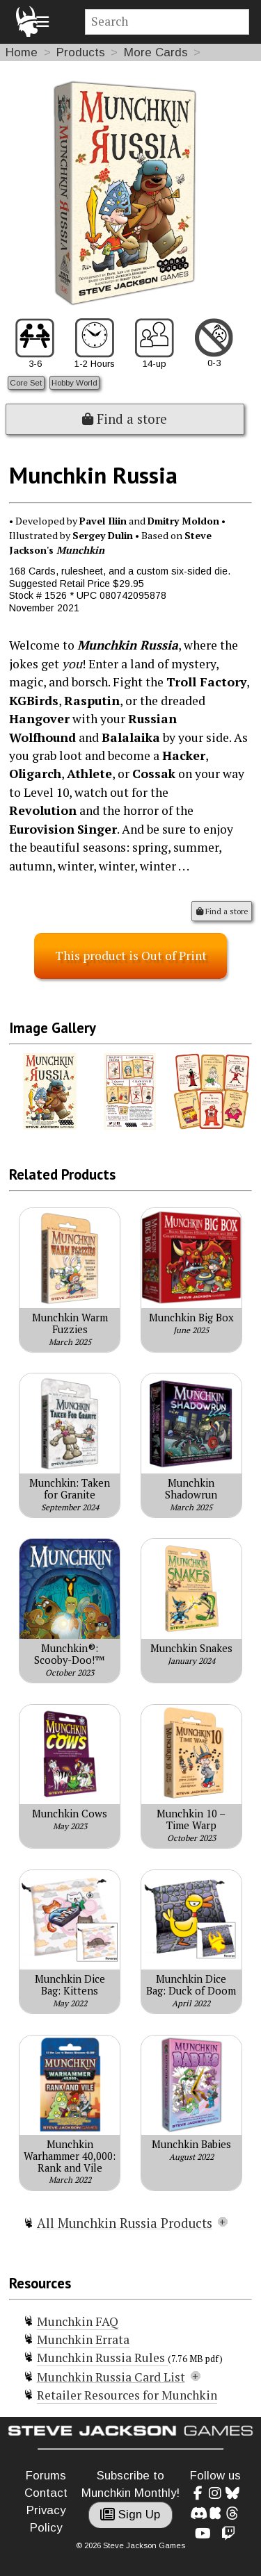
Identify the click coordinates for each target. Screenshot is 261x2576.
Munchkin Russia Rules (102, 2358)
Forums (46, 2475)
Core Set (26, 382)
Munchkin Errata (83, 2339)
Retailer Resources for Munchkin (127, 2395)
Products (80, 52)
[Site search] (167, 22)
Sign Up (130, 2514)
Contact (46, 2493)
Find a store (124, 419)
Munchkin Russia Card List (111, 2377)
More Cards (156, 52)
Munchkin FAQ (77, 2321)
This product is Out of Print (131, 956)
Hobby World (74, 382)
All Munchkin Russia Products (124, 2223)
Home (22, 52)
